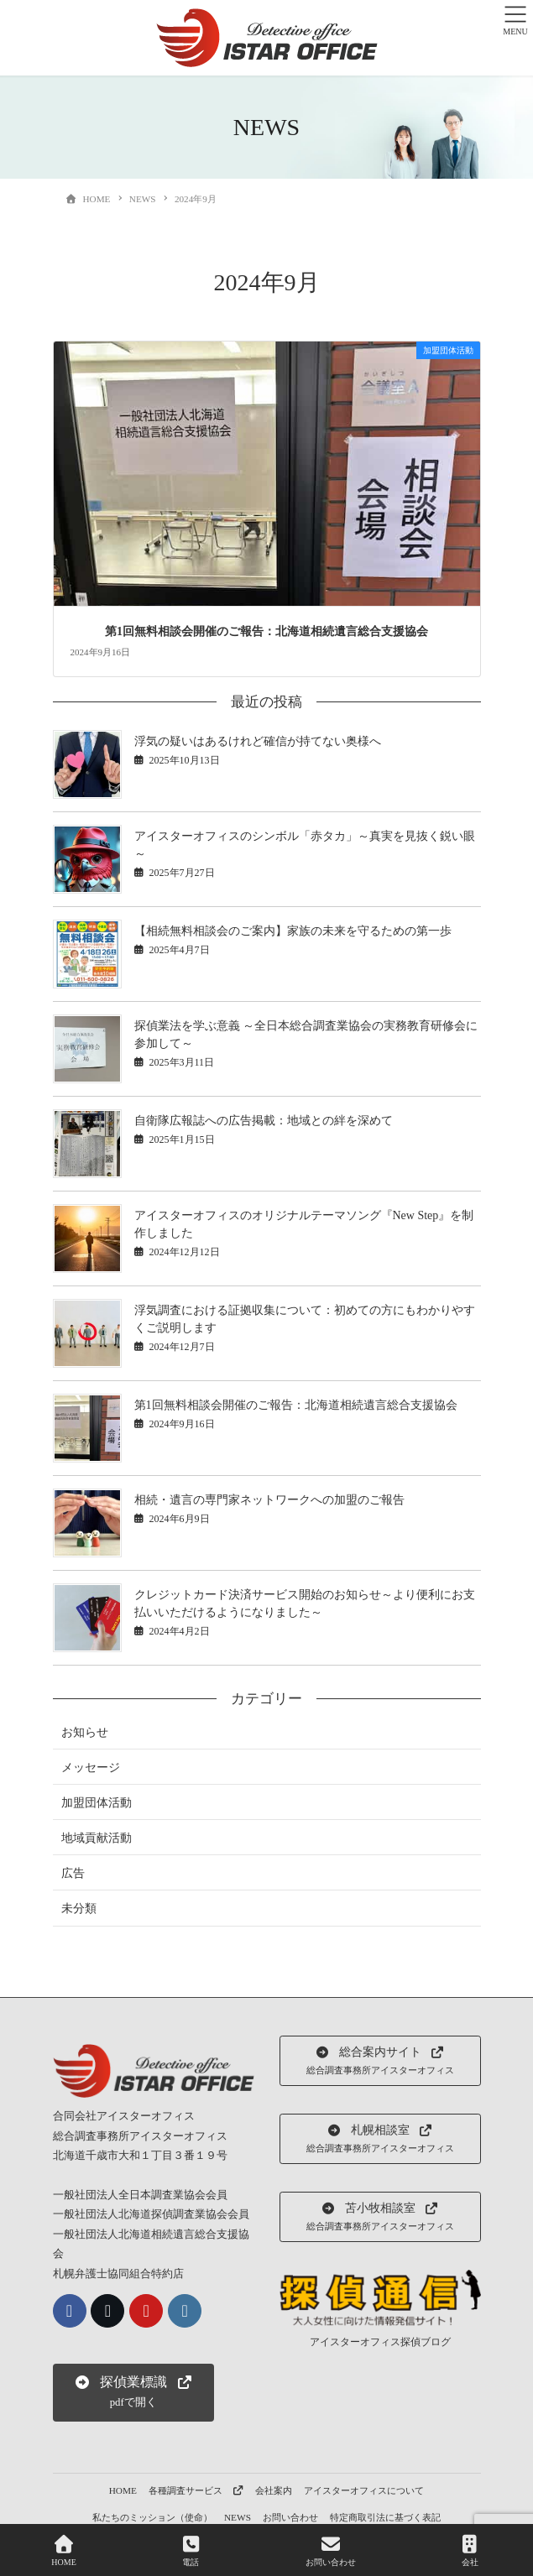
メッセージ (90, 1767)
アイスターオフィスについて (364, 2490)
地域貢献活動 (96, 1838)
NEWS (237, 2517)
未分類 (79, 1908)
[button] (133, 2393)
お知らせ (84, 1732)
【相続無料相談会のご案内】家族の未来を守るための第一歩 (293, 931)
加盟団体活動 (96, 1802)
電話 (190, 2551)
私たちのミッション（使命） (152, 2517)
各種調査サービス (196, 2490)
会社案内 (273, 2490)
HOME (123, 2490)
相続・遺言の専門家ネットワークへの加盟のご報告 (269, 1500)
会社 (470, 2551)
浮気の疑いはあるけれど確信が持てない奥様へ (257, 741)
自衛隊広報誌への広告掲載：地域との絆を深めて (263, 1120)
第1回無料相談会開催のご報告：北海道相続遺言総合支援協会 (266, 631)
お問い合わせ (290, 2517)
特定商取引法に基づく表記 (385, 2517)
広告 (73, 1873)
